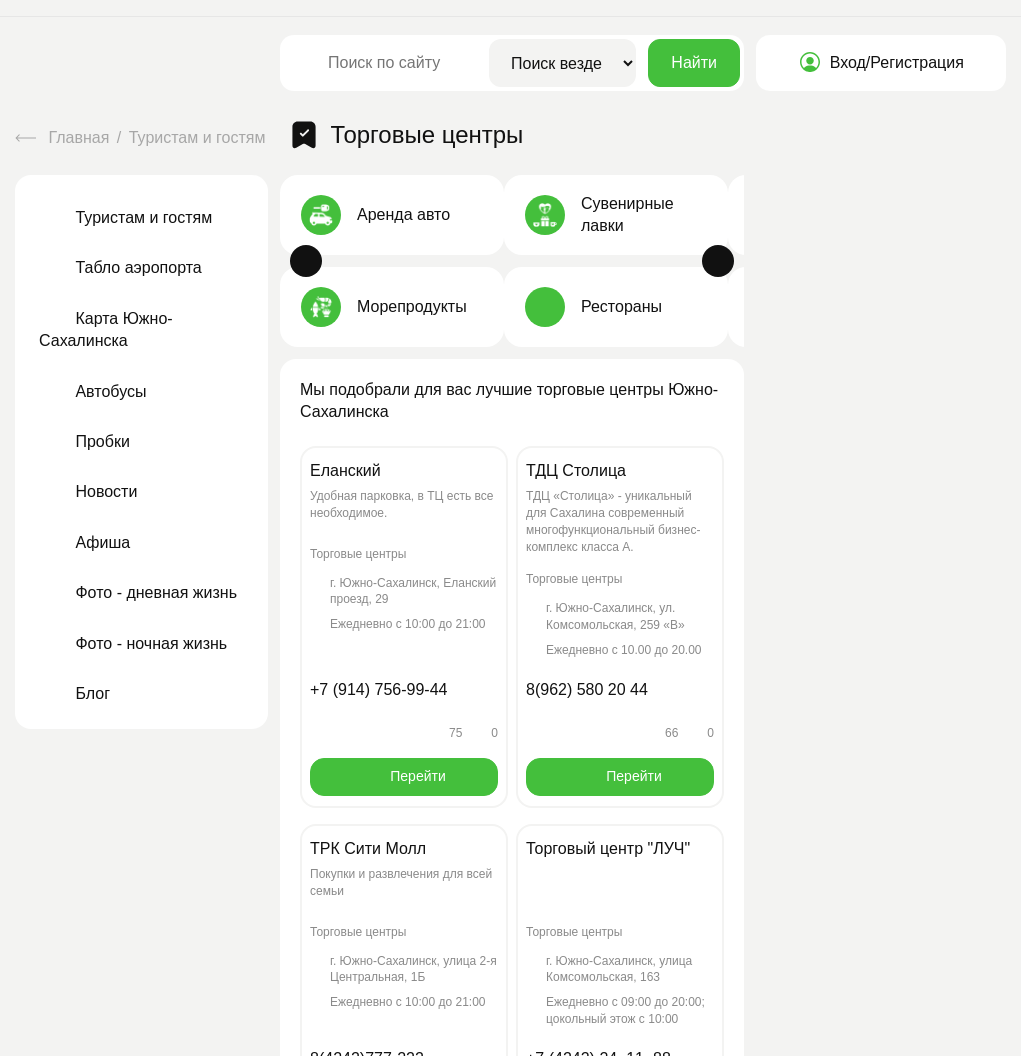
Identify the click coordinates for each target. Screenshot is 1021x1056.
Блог (74, 674)
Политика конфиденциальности (316, 1035)
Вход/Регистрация (881, 62)
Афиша (84, 523)
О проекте (458, 854)
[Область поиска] (562, 63)
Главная (64, 124)
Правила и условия (498, 1035)
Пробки (84, 422)
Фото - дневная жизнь (138, 574)
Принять (357, 952)
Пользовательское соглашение (101, 1035)
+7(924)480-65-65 (834, 853)
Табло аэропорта (120, 249)
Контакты (569, 854)
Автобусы (92, 372)
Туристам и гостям (199, 124)
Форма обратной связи (898, 907)
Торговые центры (349, 124)
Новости (88, 473)
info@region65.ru (952, 853)
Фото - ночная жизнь (133, 624)
